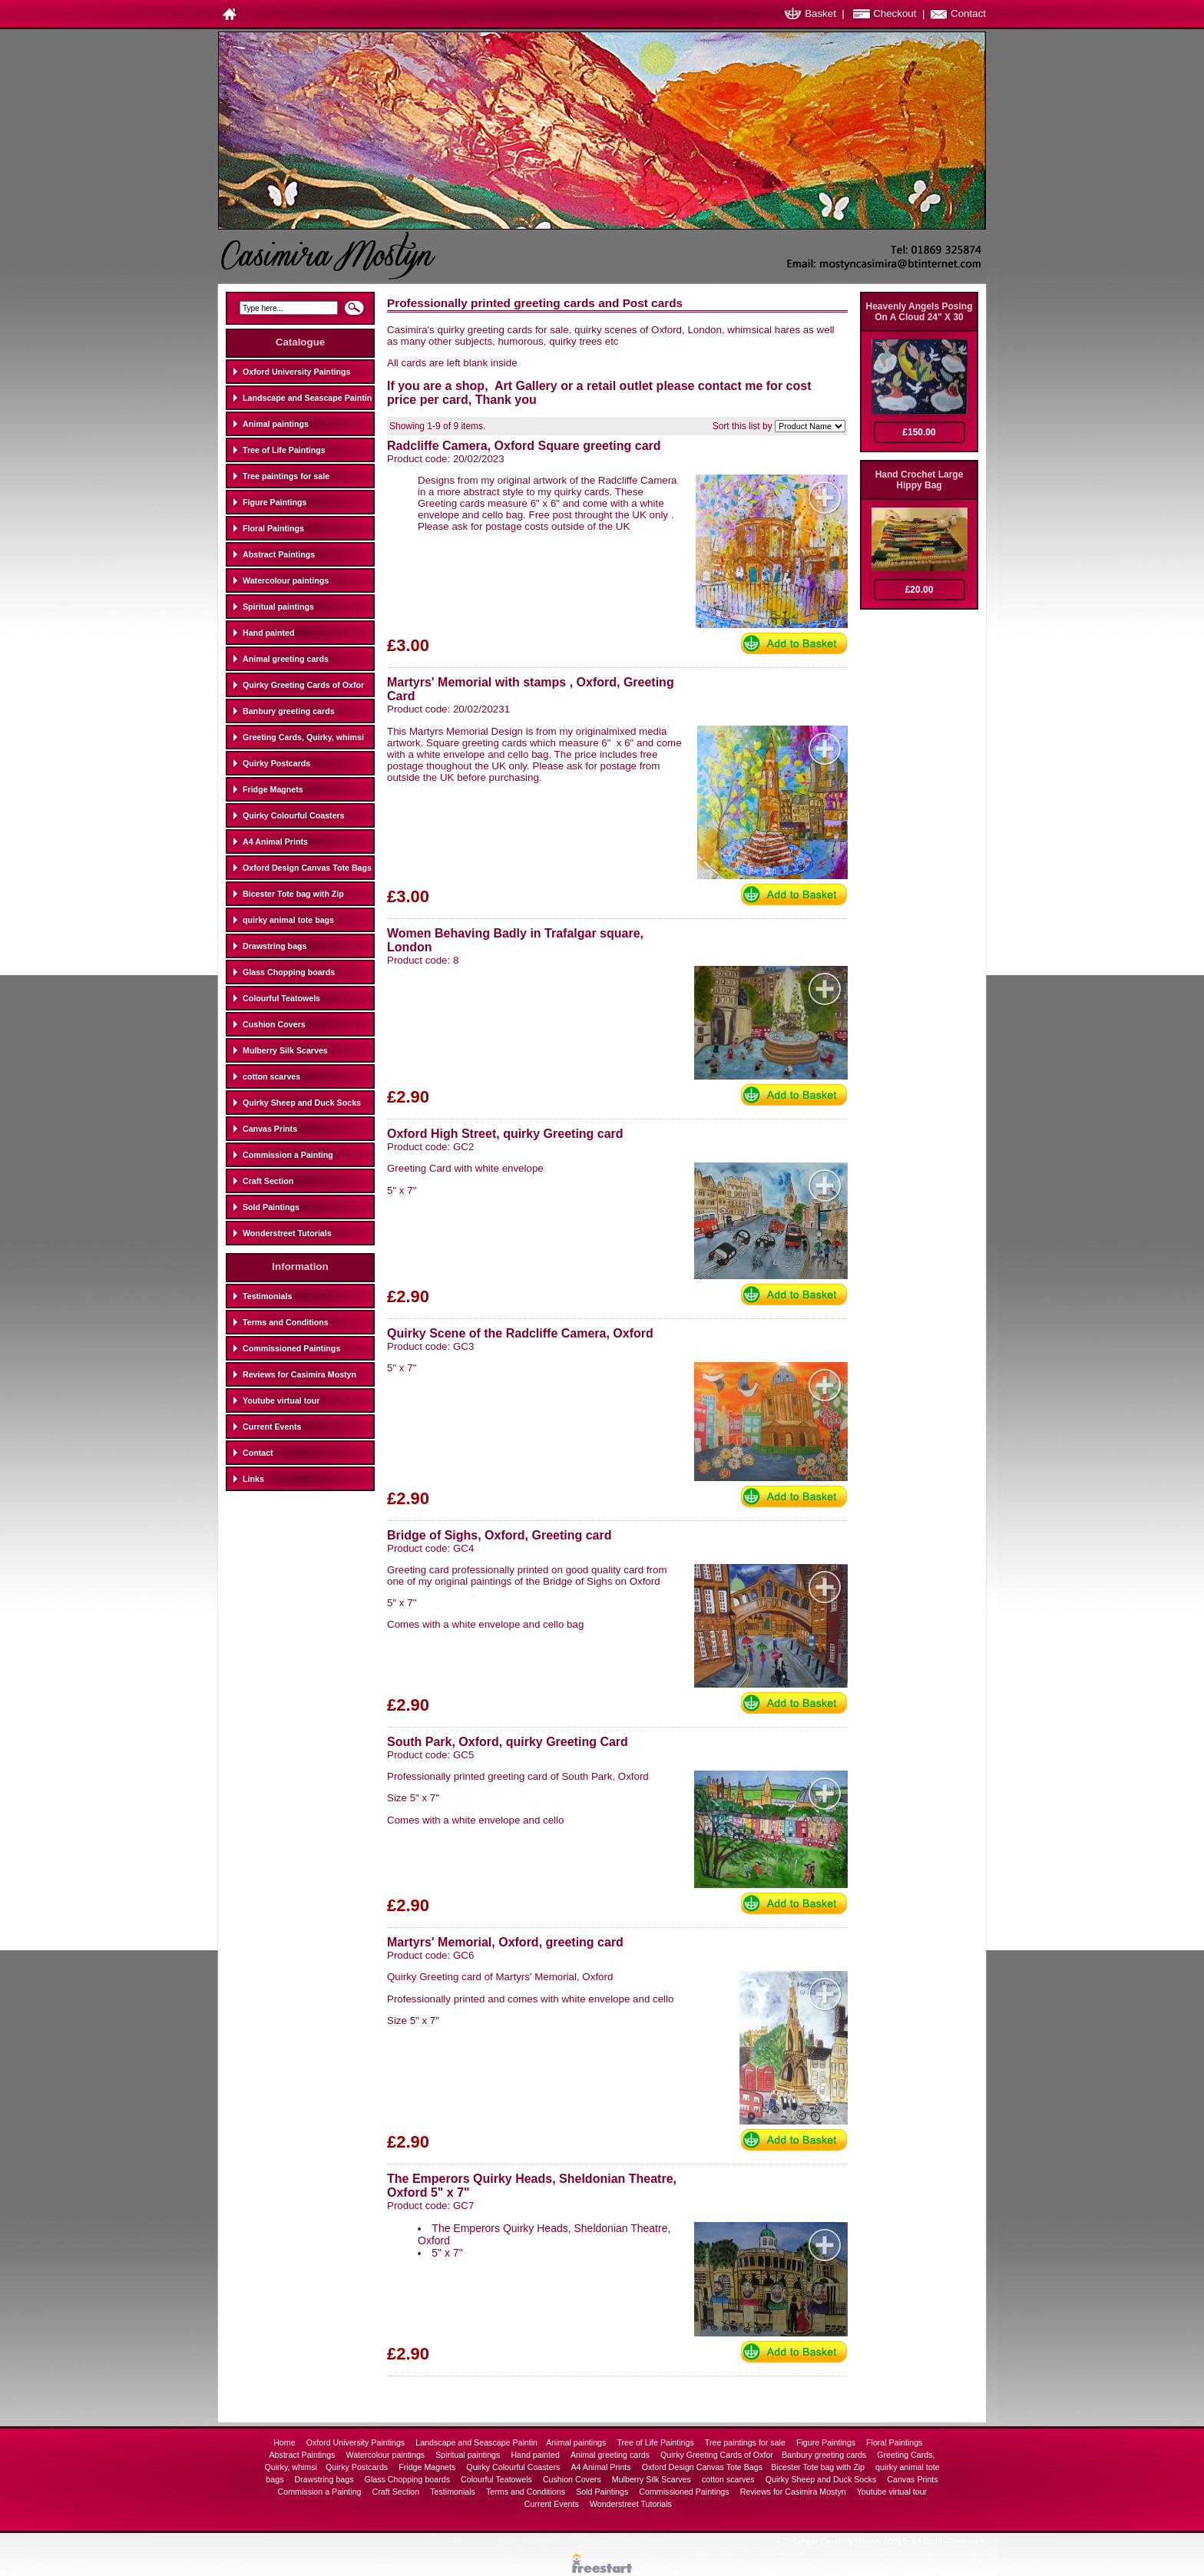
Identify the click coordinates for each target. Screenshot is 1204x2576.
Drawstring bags (275, 946)
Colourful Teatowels (281, 998)
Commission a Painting (288, 1154)
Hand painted (269, 632)
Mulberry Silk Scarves (285, 1050)
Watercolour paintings (286, 580)
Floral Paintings (273, 528)
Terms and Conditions (286, 1322)
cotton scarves (271, 1076)
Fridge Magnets (273, 789)
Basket (820, 13)
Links (253, 1478)
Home (285, 2442)
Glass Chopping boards (289, 972)
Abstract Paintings (279, 554)
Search (354, 312)
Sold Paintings (271, 1207)
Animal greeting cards (286, 658)
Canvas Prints (270, 1128)
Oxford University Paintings (296, 371)
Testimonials (267, 1296)
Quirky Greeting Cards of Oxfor (303, 684)
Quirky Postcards (276, 763)
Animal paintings (276, 423)
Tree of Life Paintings (284, 450)
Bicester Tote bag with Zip (293, 893)
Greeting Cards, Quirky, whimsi (303, 737)
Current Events (272, 1426)
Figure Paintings (274, 502)
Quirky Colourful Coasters (294, 815)
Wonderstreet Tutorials (287, 1233)
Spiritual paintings (278, 606)
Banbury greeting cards (289, 711)
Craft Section (268, 1180)
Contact (968, 13)
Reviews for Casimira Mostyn (299, 1374)
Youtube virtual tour (281, 1400)
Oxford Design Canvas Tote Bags (307, 867)
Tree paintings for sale (286, 476)
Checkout (894, 13)
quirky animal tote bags (288, 919)
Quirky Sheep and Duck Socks (302, 1102)
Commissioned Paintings (291, 1348)
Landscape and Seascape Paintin (307, 397)
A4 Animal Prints (275, 841)
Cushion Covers (274, 1024)
